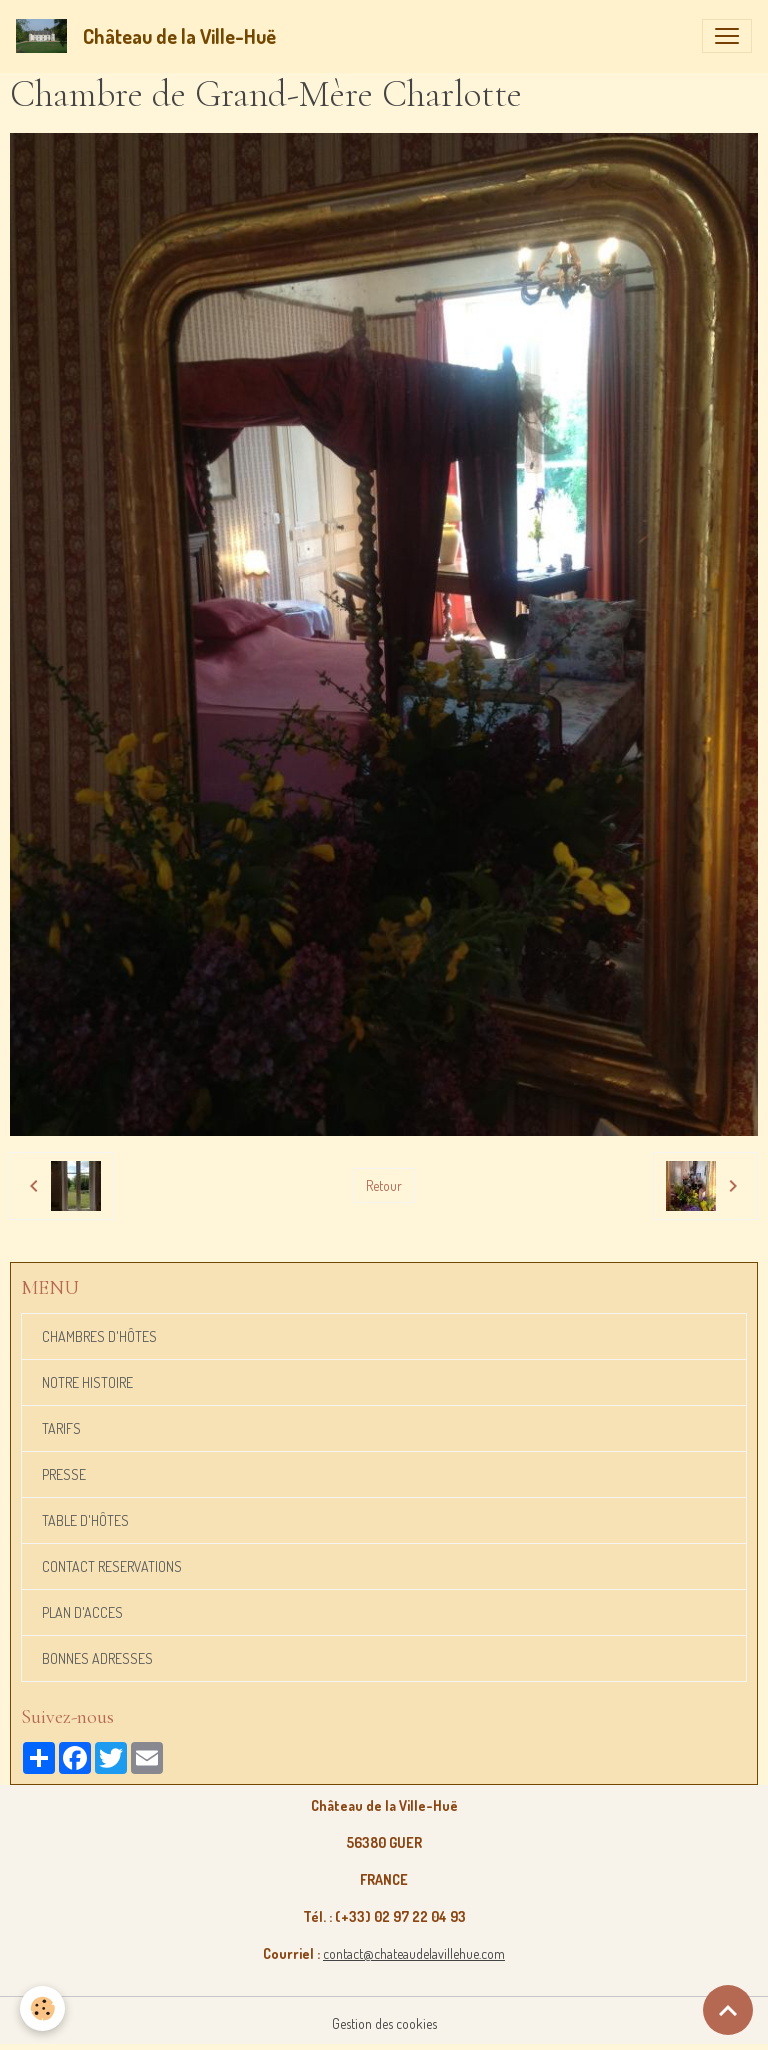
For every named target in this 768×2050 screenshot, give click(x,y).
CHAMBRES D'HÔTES (99, 1336)
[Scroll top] (728, 2010)
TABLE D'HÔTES (85, 1520)
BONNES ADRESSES (97, 1658)
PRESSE (64, 1474)
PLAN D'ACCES (82, 1612)
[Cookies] (42, 2008)
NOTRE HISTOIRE (87, 1382)
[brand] (150, 36)
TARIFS (61, 1428)
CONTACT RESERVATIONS (112, 1566)
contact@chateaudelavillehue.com (414, 1953)
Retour (384, 1185)
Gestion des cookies (384, 2023)
